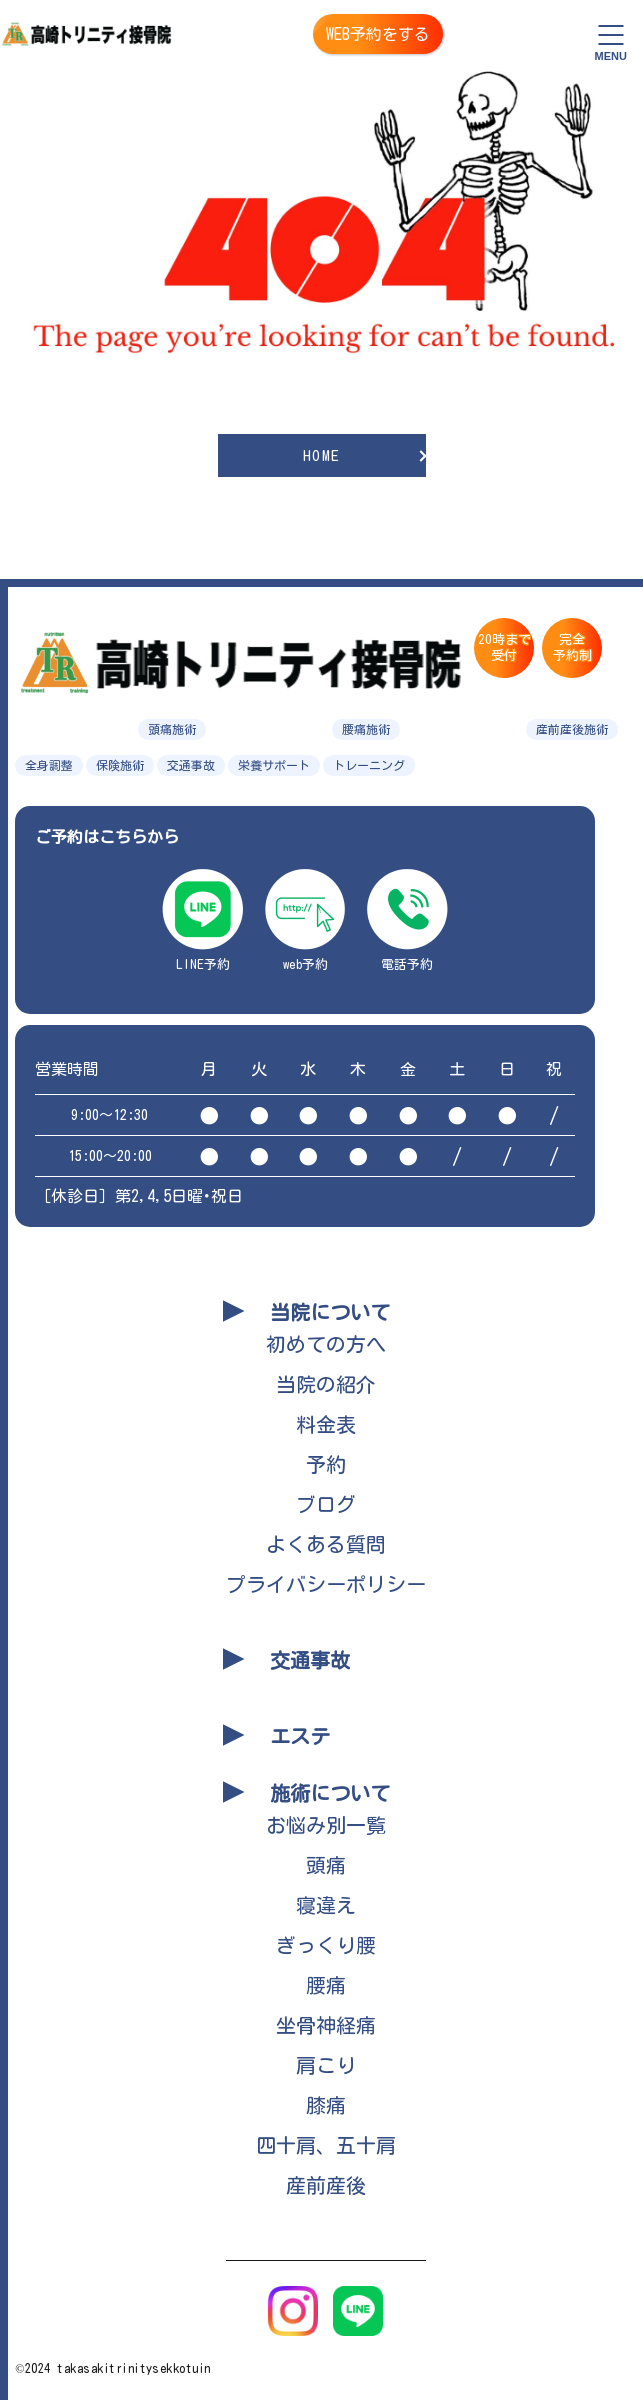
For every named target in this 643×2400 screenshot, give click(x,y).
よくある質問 (326, 1544)
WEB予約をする (378, 34)
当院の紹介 (326, 1384)
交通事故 (310, 1660)
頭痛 (326, 1865)
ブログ (326, 1504)
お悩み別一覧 (326, 1825)
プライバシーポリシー (326, 1584)
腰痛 (326, 1985)
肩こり (326, 2065)
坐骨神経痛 (326, 2025)
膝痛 (326, 2105)
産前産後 (326, 2185)
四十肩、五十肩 (326, 2145)
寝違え (326, 1905)
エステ (300, 1736)
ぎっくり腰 (326, 1945)
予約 (326, 1464)
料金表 (326, 1424)
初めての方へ (326, 1344)
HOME (322, 455)
